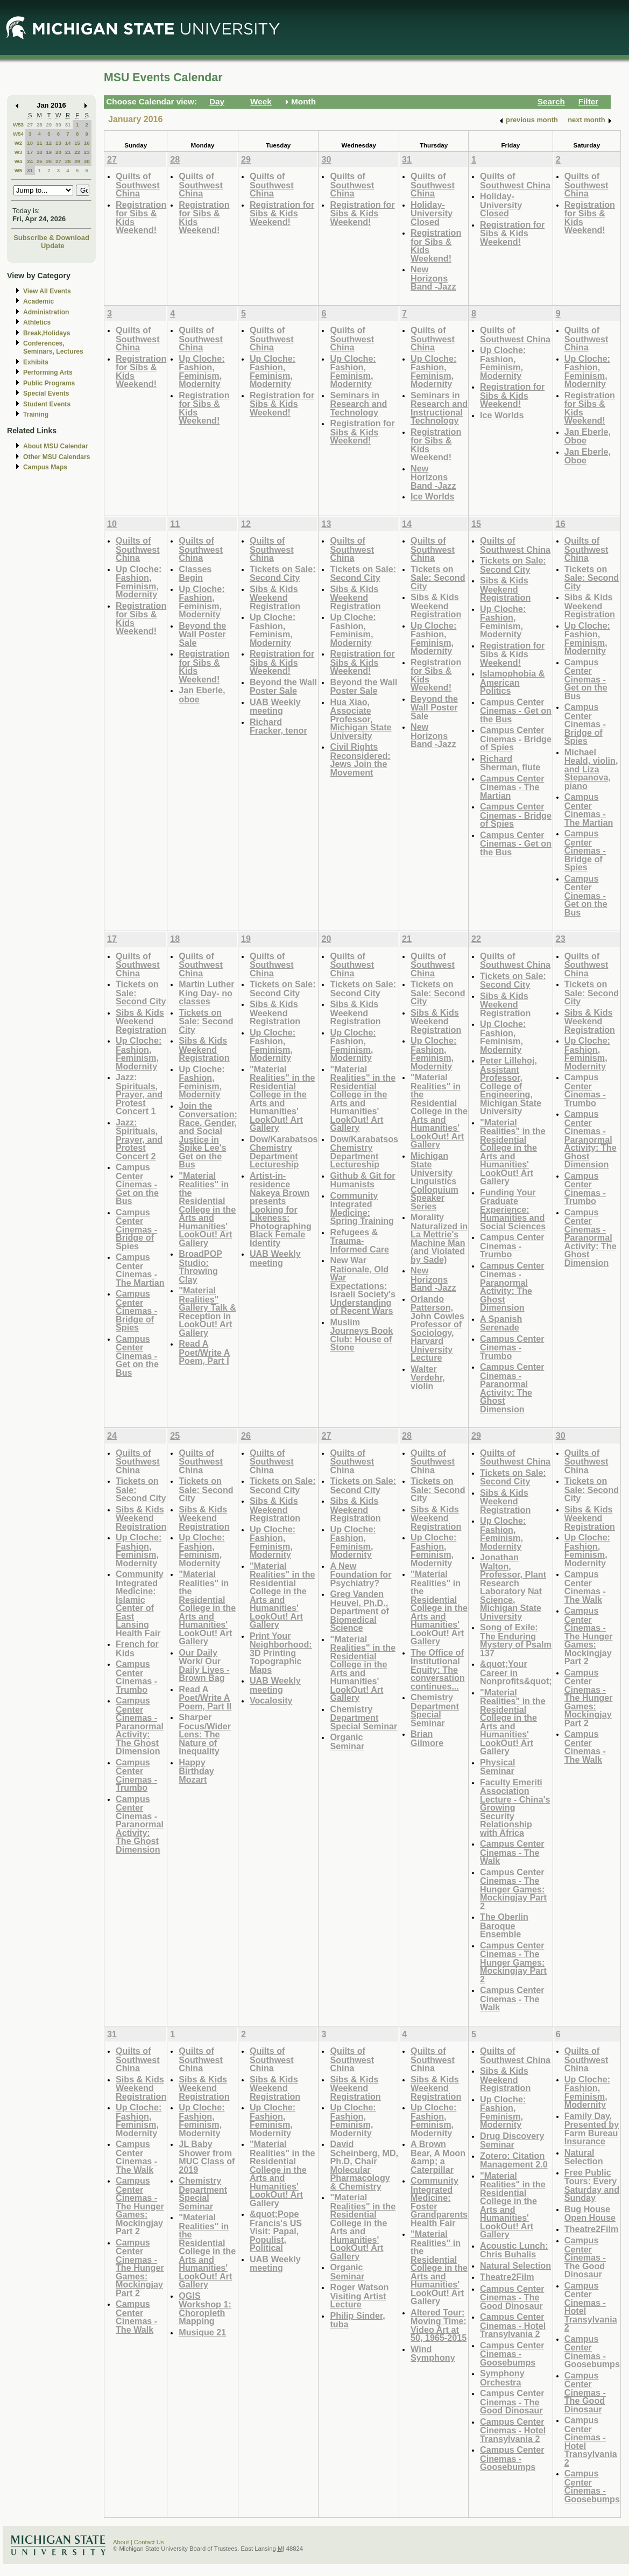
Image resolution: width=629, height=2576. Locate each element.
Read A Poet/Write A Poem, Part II (205, 1697)
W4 (19, 161)
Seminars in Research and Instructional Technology (439, 408)
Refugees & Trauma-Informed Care (359, 1240)
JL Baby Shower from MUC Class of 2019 (207, 2156)
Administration (46, 312)
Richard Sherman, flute (510, 763)
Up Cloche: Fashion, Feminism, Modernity (201, 371)
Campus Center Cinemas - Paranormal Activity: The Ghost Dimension (512, 1287)
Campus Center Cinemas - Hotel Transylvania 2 (513, 2325)
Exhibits (35, 362)
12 (49, 143)
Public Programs (49, 383)
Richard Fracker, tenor (278, 726)
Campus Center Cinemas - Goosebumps (512, 2353)
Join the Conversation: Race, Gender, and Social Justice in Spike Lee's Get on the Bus (208, 1135)
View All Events (47, 291)
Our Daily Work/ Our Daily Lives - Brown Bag (204, 1665)
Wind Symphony (433, 2353)
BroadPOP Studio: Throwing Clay (200, 1266)
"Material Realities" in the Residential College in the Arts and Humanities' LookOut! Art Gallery (207, 1209)
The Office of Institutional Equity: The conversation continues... (438, 1669)
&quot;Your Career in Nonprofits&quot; (516, 1672)
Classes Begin (195, 573)
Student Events (46, 404)
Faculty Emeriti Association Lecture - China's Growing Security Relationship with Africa (515, 1807)
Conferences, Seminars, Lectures (53, 347)
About (121, 2542)
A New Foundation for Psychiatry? (360, 1574)
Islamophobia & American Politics (512, 681)
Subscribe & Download (51, 238)
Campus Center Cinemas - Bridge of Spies (516, 738)
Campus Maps (45, 467)
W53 (18, 125)
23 (87, 152)
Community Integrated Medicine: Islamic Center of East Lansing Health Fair (140, 1603)
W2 (19, 143)
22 (77, 152)
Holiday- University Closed (432, 213)
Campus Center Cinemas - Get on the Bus (516, 710)
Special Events (46, 393)
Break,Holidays (46, 333)
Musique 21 (202, 2332)
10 (30, 143)
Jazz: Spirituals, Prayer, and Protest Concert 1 (139, 1094)
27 (30, 125)
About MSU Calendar (55, 446)
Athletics (37, 322)
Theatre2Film (507, 2277)
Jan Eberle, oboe (202, 694)
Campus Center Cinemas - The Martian (512, 786)
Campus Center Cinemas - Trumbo (512, 1245)
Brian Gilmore (427, 1738)
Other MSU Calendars (56, 457)
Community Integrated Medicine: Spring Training (361, 1208)
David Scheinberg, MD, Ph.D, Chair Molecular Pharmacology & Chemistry (364, 2165)
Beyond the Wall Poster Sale (202, 634)
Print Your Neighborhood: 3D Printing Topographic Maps (281, 1652)
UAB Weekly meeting (275, 706)
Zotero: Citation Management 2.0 (514, 2160)
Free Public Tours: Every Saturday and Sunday (591, 2185)
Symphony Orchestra (502, 2377)
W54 (18, 134)
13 (58, 143)
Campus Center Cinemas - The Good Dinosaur (512, 2297)
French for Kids (137, 1648)
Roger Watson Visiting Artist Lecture (359, 2295)
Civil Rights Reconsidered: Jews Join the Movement (360, 759)
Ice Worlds (432, 496)
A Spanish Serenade (501, 1323)
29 (49, 125)
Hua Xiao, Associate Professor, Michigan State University (360, 719)
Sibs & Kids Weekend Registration (275, 597)
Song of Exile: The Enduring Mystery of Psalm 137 (516, 1640)
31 (68, 125)
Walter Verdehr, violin (428, 1377)
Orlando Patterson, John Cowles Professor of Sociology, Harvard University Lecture (437, 1328)
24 (30, 161)
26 (49, 161)
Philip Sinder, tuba (357, 2320)
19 (49, 152)
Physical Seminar (497, 1766)
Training (35, 414)
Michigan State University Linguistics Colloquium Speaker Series (434, 1181)
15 (77, 143)
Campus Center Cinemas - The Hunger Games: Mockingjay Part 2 (513, 1889)
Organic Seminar (347, 1741)
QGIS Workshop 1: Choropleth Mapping (205, 2308)
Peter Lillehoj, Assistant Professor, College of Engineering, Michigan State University (510, 1085)
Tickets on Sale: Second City (283, 573)
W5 (19, 170)
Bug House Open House (590, 2213)
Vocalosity (271, 1700)
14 (68, 143)
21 (68, 152)
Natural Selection (515, 2265)
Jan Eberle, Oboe (587, 436)
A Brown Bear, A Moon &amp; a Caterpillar (438, 2156)
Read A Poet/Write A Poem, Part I (204, 1352)
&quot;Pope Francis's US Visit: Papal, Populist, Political (276, 2231)
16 (87, 143)
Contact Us (149, 2542)
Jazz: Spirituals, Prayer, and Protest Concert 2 (139, 1139)
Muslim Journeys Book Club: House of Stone (361, 1335)
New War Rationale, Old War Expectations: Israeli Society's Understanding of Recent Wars (362, 1285)
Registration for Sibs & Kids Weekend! (141, 217)
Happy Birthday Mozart (196, 1770)
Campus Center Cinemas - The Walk (512, 1852)
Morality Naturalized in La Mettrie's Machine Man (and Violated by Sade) (439, 1238)
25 (40, 161)
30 (58, 125)
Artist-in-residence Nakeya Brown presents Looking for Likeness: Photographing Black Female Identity (281, 1209)
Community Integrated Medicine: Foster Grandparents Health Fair (439, 2202)
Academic (38, 301)
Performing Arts (48, 372)
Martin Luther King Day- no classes (206, 992)
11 (40, 143)
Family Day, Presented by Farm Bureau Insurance (591, 2128)
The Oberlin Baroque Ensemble (504, 1925)
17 (30, 152)
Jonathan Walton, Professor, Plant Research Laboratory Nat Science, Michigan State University (513, 1586)
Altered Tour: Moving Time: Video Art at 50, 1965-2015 (439, 2325)
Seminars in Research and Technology (358, 403)
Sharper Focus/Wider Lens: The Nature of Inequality (205, 1734)
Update (53, 246)
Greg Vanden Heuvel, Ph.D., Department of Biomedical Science (359, 1610)
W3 (19, 152)
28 (40, 125)
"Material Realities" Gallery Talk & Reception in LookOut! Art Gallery (207, 1311)
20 (58, 152)
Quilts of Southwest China (138, 184)
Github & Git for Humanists (362, 1180)
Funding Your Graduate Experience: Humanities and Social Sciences (513, 1209)
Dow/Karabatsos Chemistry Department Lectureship (284, 1152)
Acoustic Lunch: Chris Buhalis (514, 2250)
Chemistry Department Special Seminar (363, 1717)
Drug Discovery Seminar (512, 2140)
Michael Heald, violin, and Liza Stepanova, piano (591, 769)
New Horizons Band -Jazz (433, 277)
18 (40, 152)
